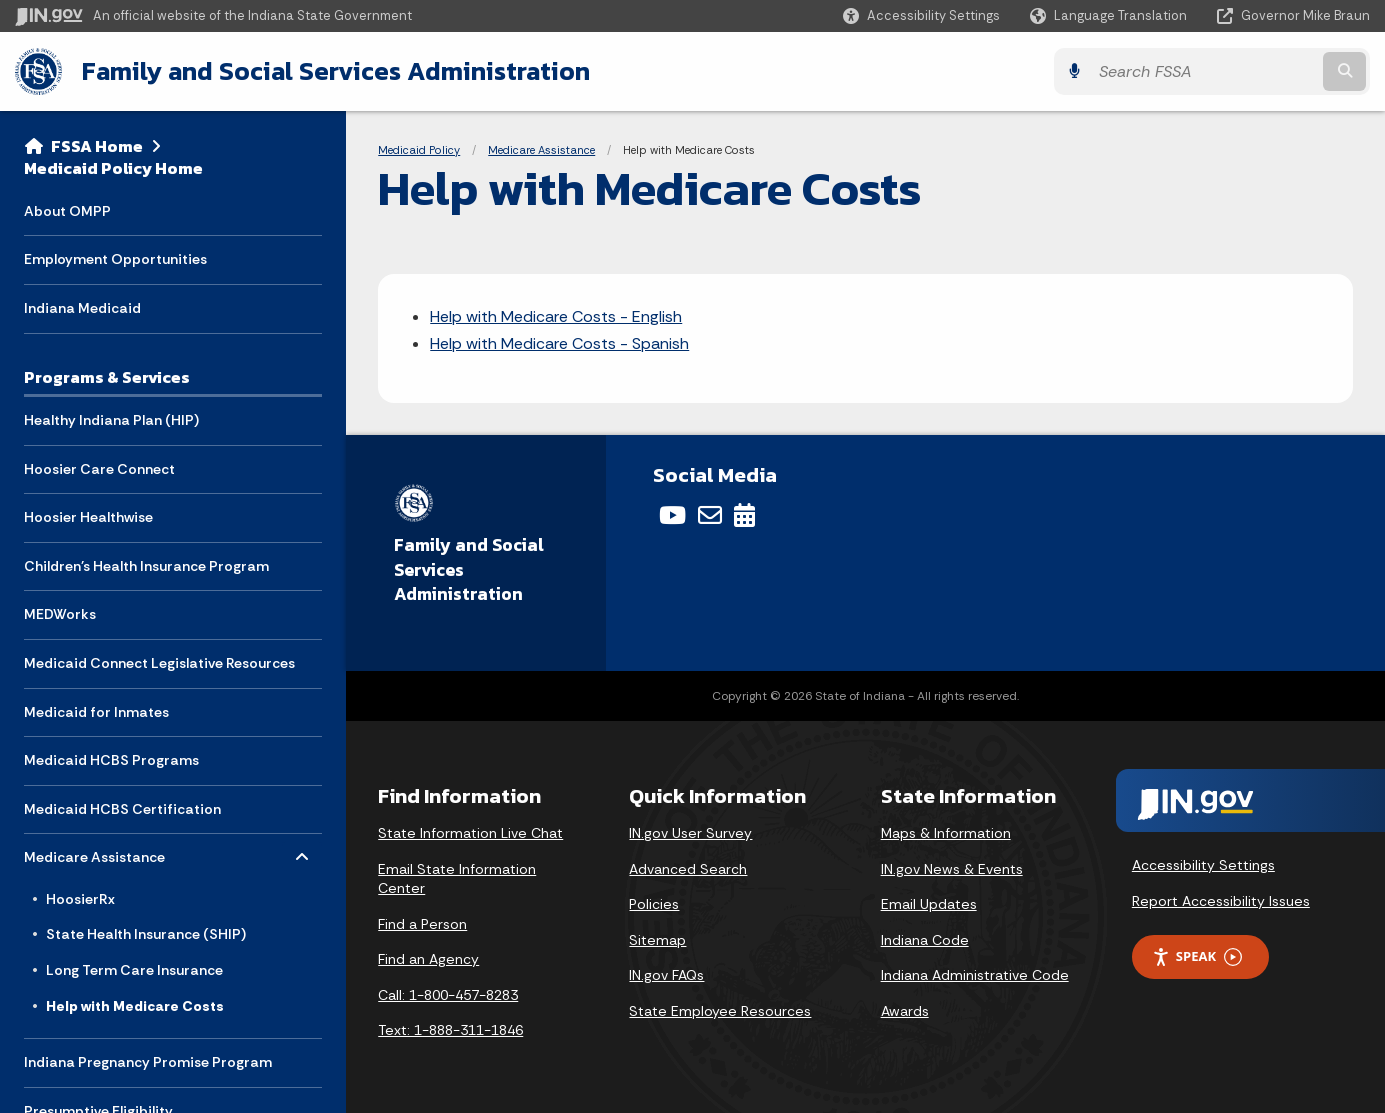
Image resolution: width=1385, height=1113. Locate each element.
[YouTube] (672, 515)
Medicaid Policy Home (113, 168)
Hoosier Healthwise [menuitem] (88, 517)
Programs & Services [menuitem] (107, 377)
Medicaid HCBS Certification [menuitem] (122, 809)
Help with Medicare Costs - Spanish (559, 343)
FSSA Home (97, 146)
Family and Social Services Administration (336, 71)
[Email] (710, 515)
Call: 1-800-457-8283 (448, 995)
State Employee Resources (720, 1011)
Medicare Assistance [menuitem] (94, 852)
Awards (905, 1011)
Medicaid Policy (419, 150)
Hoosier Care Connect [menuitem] (99, 469)
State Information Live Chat (470, 833)
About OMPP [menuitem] (67, 211)
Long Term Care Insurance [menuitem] (134, 970)
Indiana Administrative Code (975, 975)
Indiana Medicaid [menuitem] (82, 308)
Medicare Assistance (541, 150)
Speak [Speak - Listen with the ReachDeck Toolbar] (1197, 956)
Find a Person (422, 924)
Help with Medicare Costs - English (556, 316)
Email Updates (929, 904)
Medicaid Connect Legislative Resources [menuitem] (159, 663)
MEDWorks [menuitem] (60, 614)
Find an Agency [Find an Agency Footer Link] (428, 959)
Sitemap (657, 940)
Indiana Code (925, 940)
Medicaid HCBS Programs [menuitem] (111, 760)
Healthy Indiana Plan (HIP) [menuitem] (111, 420)
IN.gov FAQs (666, 975)
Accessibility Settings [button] (1203, 865)
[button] (921, 15)
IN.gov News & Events (952, 869)
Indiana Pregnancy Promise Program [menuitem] (148, 1062)
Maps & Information (946, 833)
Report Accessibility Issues (1221, 901)
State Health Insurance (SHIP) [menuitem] (146, 934)
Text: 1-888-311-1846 (450, 1030)
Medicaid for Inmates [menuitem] (96, 712)
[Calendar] (744, 515)
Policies (654, 904)
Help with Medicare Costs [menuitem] (135, 1006)
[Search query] (1204, 71)
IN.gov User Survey (690, 833)
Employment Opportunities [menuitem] (115, 259)
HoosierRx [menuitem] (80, 899)
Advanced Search (688, 869)
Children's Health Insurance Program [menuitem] (146, 566)
